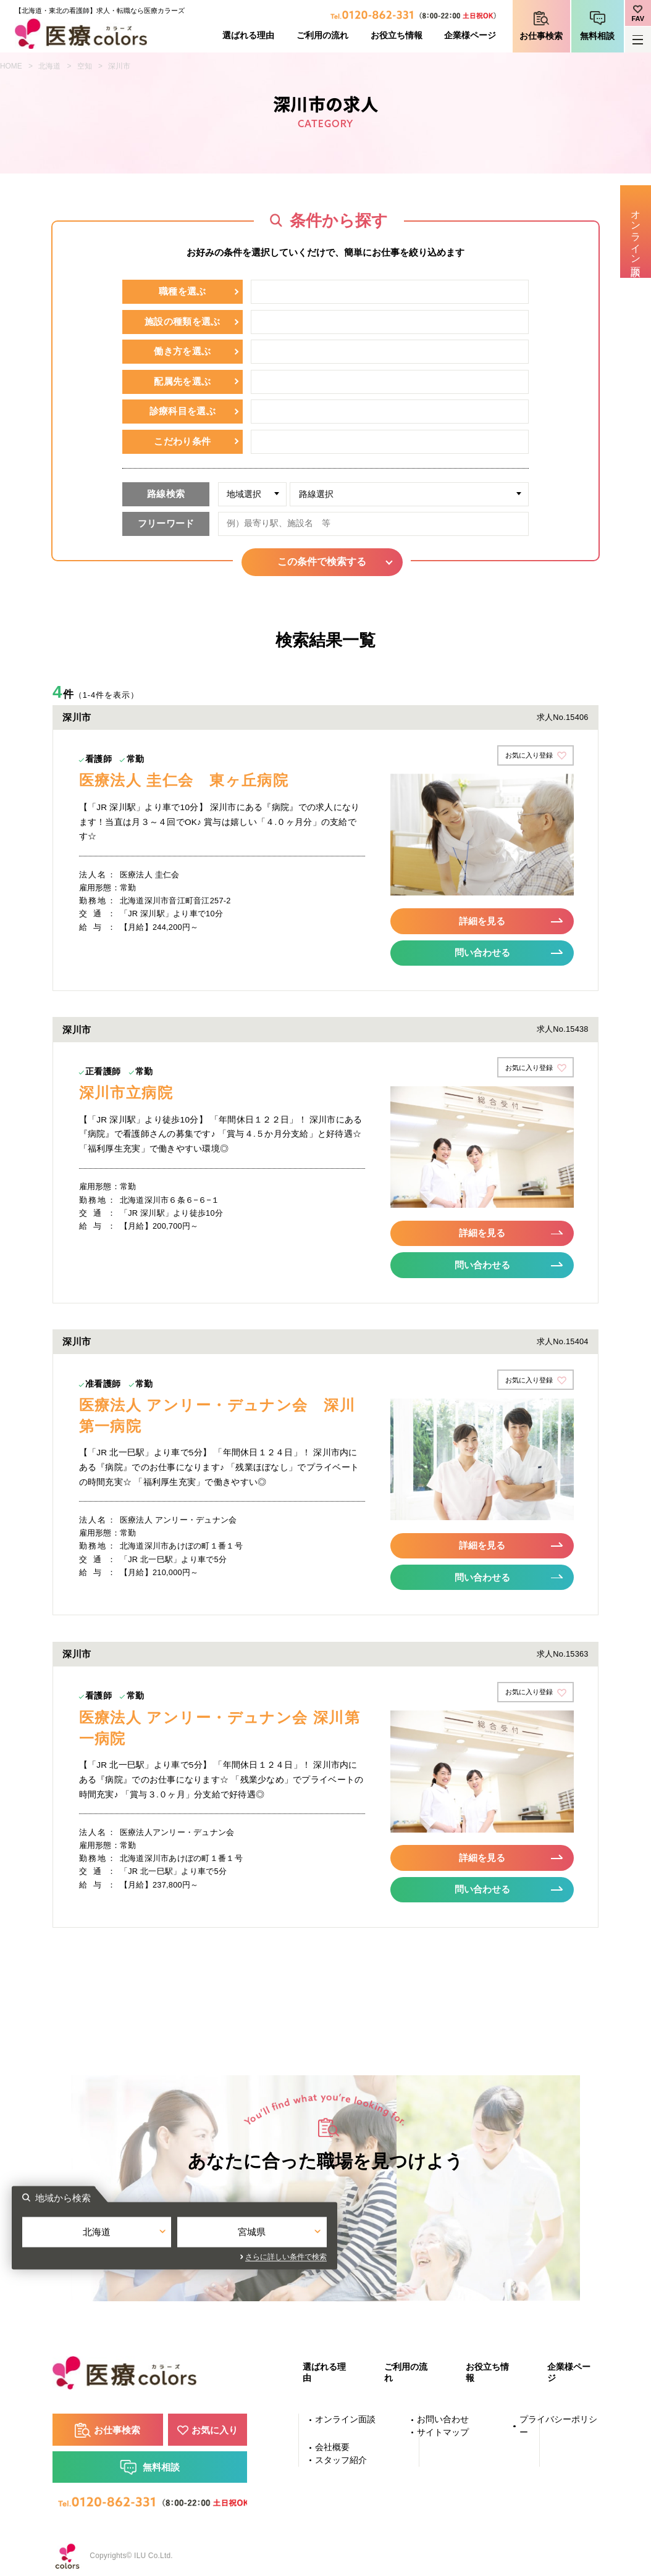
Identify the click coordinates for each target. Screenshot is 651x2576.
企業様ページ (470, 35)
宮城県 (403, 2231)
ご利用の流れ (322, 35)
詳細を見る (482, 920)
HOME (11, 66)
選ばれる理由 (248, 35)
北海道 (49, 66)
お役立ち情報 (396, 35)
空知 (84, 66)
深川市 (119, 66)
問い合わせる (482, 951)
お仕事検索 (541, 36)
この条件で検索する (325, 561)
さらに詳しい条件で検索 (437, 2254)
